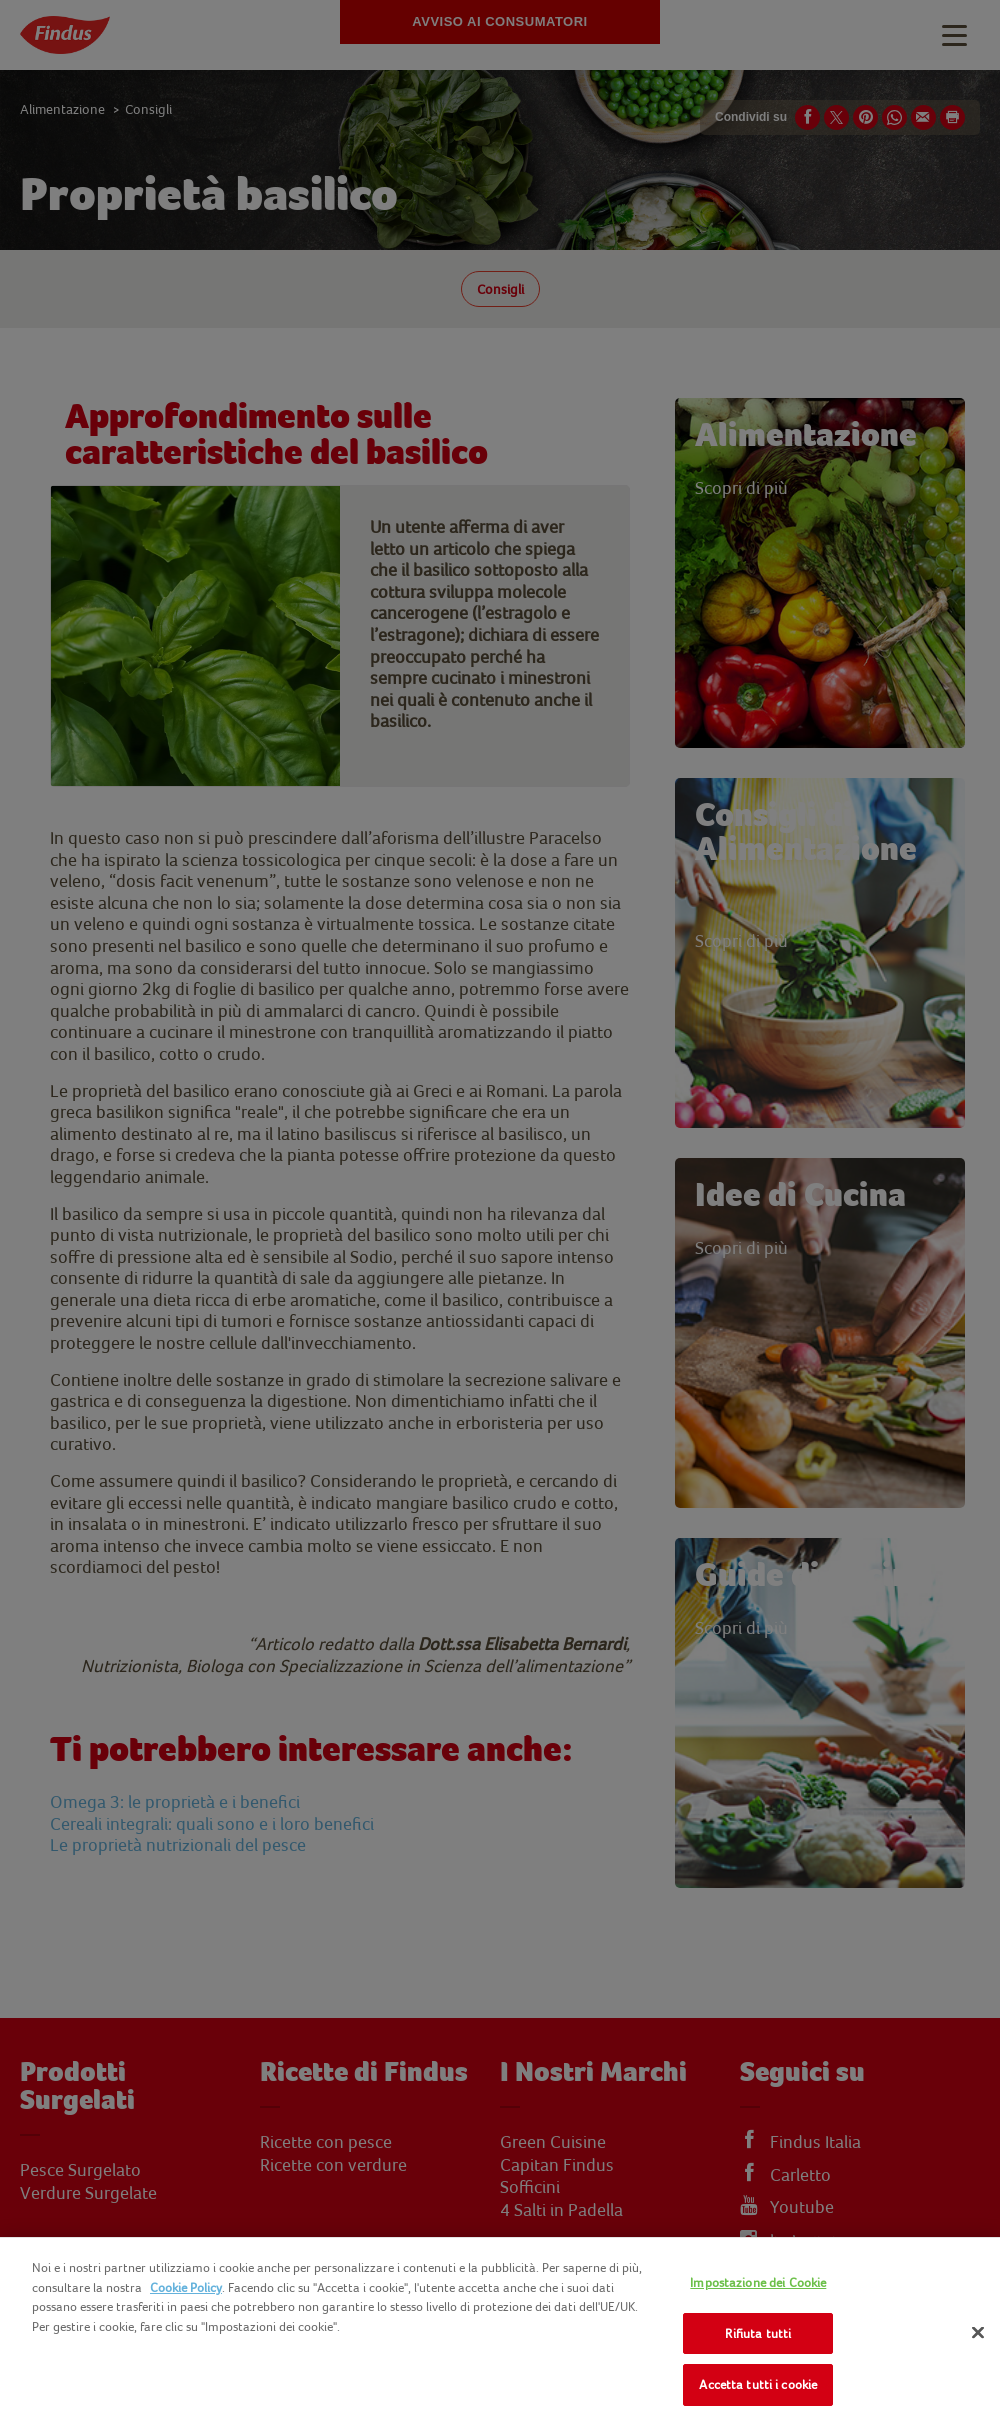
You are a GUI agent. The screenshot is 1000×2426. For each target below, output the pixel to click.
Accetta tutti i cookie (758, 2384)
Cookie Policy (186, 2287)
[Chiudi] (978, 2333)
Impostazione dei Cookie (758, 2282)
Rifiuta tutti (758, 2333)
